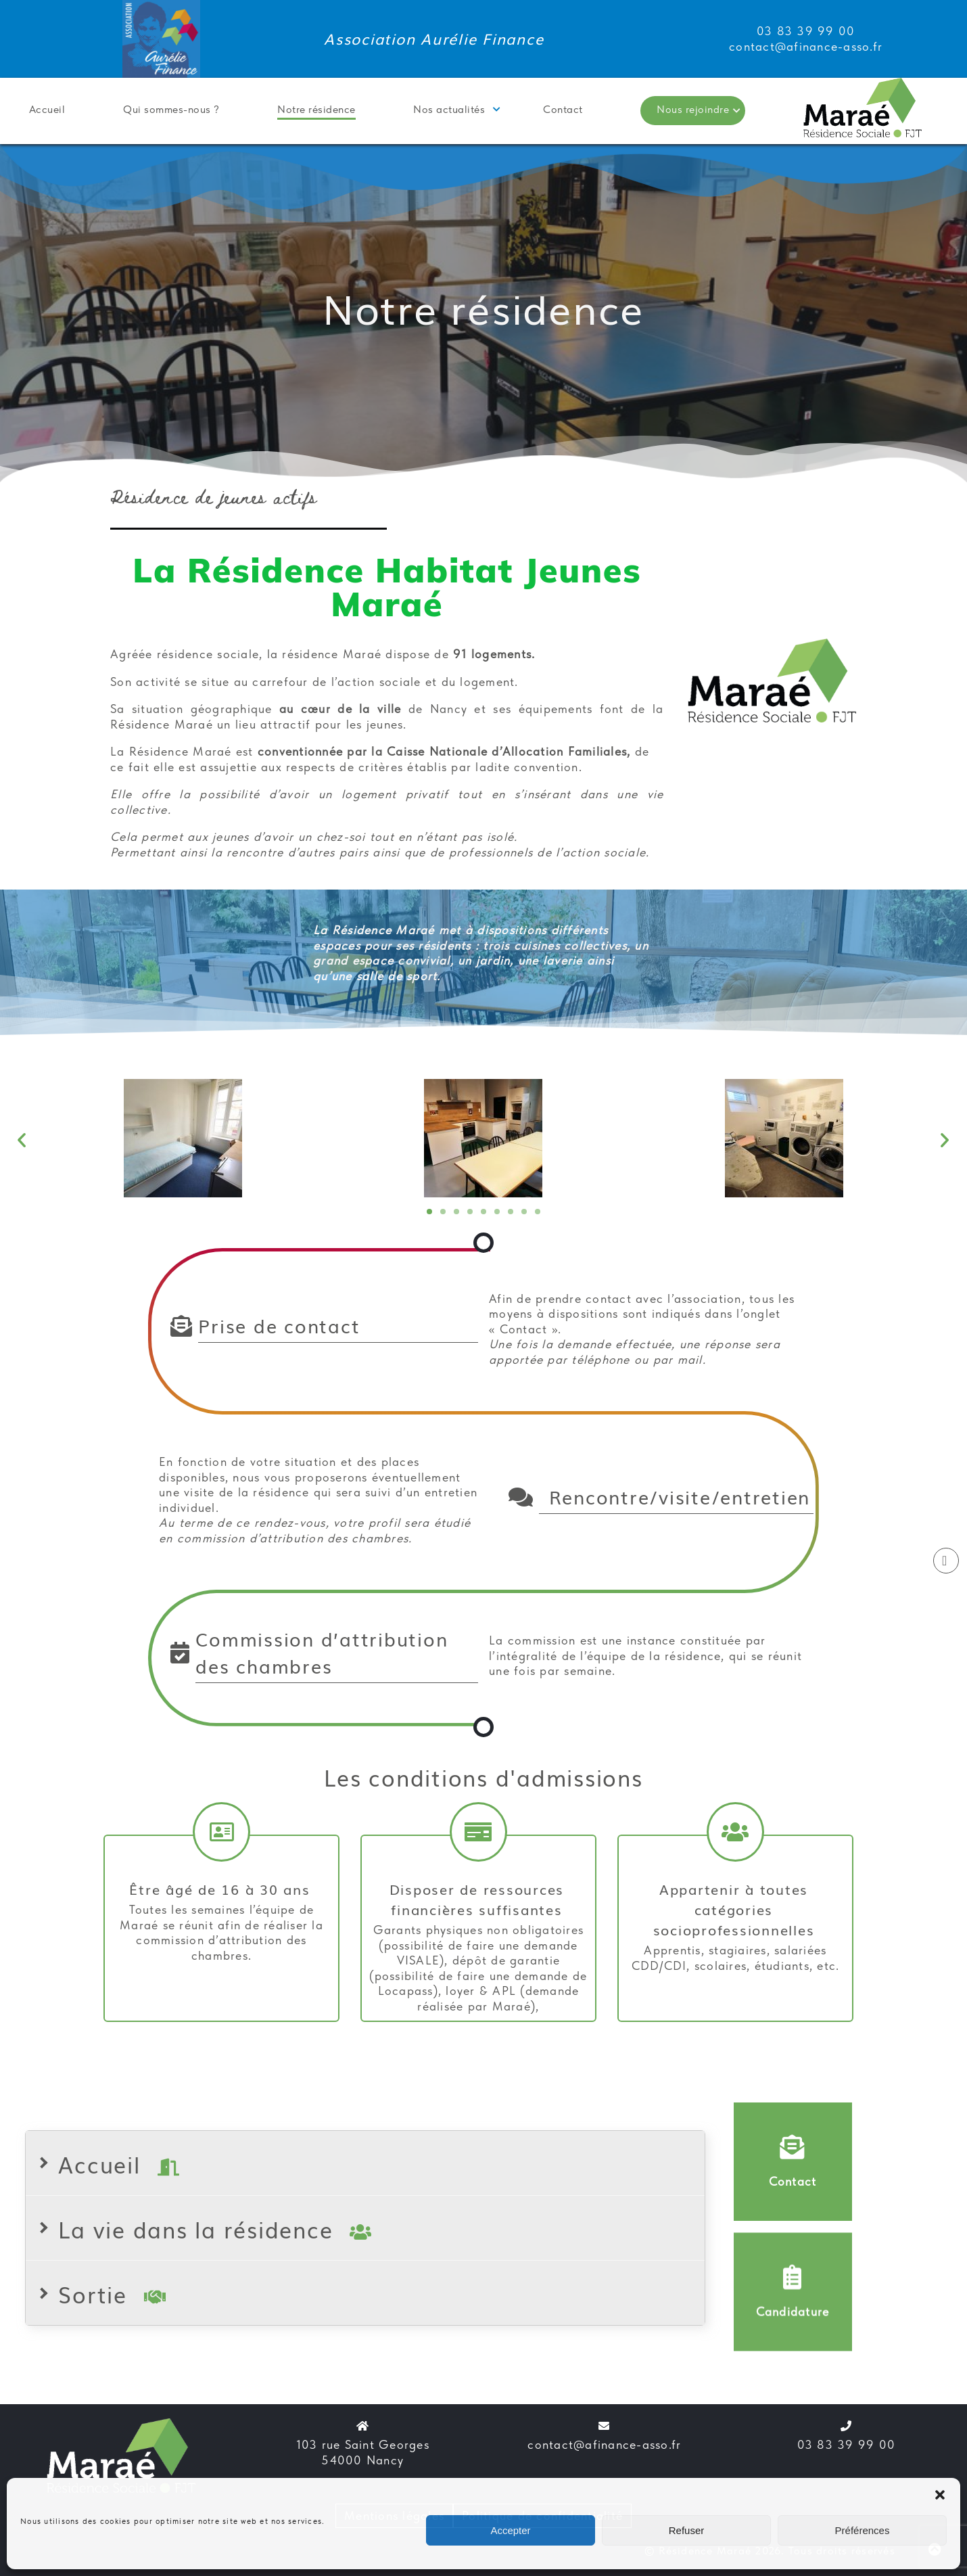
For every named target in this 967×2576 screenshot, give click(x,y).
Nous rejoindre (693, 109)
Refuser (687, 2530)
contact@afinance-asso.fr (604, 2444)
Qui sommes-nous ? (171, 109)
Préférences (862, 2530)
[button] (940, 2495)
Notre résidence (316, 109)
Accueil (47, 109)
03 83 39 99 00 (846, 2444)
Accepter (510, 2530)
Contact (563, 109)
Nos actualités (449, 109)
